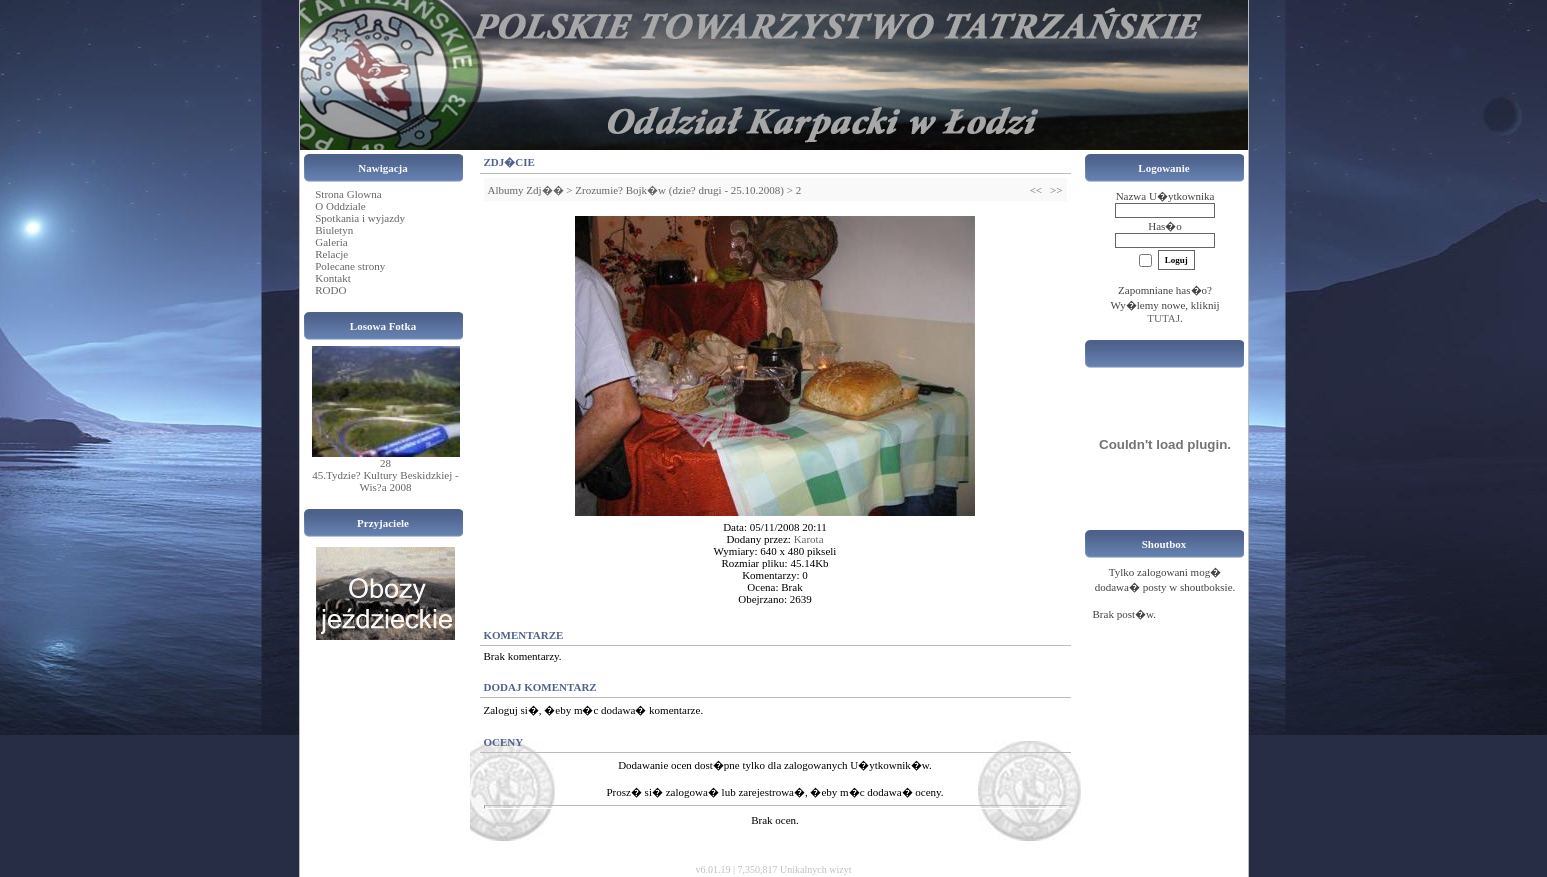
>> (1056, 190)
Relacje (331, 254)
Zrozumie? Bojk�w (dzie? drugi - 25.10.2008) (679, 190)
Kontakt (332, 278)
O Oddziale (340, 206)
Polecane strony (350, 266)
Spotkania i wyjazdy (360, 218)
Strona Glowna (348, 194)
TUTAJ (1163, 318)
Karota (809, 539)
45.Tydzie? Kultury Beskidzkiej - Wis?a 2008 (385, 481)
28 (385, 463)
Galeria (331, 242)
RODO (330, 290)
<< (1036, 190)
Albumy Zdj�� (526, 190)
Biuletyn (334, 230)
